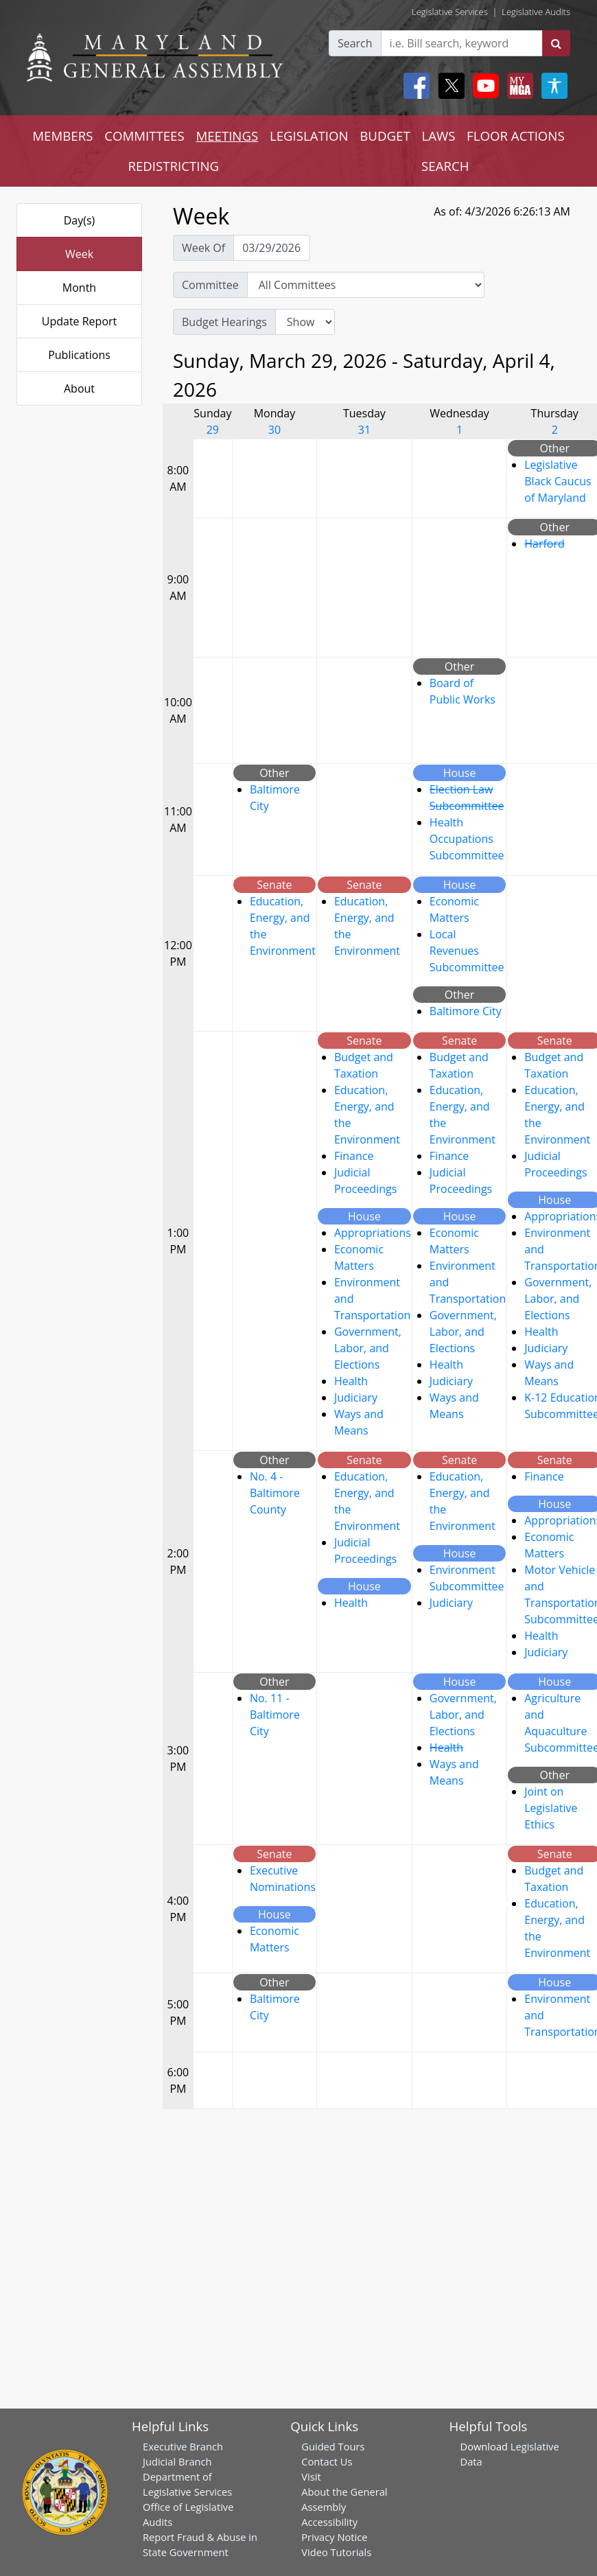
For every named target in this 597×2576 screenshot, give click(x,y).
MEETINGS (227, 135)
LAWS (438, 135)
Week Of (203, 247)
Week (79, 254)
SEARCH (445, 165)
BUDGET (385, 135)
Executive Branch (183, 2446)
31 (364, 429)
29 (213, 429)
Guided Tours (332, 2446)
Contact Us (326, 2461)
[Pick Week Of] (271, 248)
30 (274, 429)
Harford (544, 543)
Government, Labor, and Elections (367, 1348)
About (79, 388)
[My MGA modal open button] (517, 86)
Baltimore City (466, 1011)
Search (355, 43)
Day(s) (79, 220)
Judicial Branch (177, 2461)
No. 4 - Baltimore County (275, 1493)
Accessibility (329, 2522)
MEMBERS (62, 135)
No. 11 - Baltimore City (275, 1715)
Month (79, 287)
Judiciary (355, 1397)
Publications (79, 354)
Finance (353, 1155)
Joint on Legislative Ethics (550, 1808)
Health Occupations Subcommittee (467, 839)
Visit (310, 2476)
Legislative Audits (536, 11)
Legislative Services (450, 11)
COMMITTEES (144, 135)
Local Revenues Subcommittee (467, 951)
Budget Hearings (224, 321)
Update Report (79, 321)
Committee (210, 284)
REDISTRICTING (173, 165)
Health (351, 1381)
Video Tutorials (336, 2552)
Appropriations (372, 1232)
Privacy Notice (334, 2537)
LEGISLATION (309, 135)
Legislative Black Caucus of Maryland (557, 481)
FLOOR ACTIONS (516, 135)
